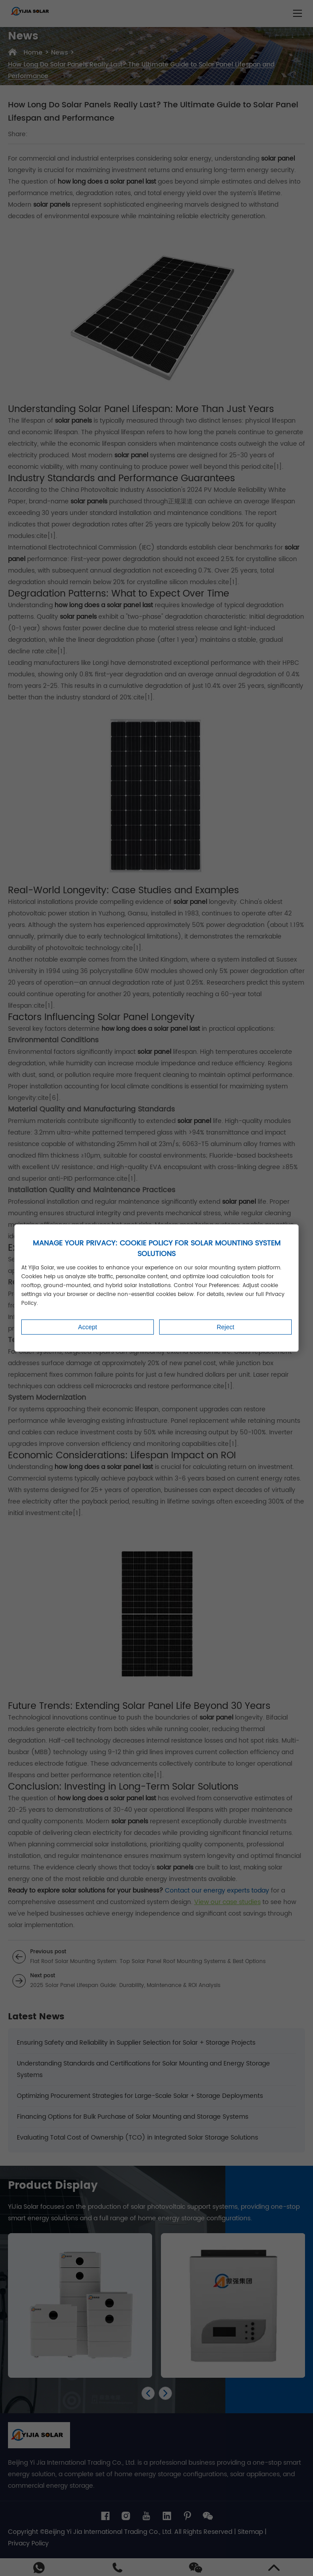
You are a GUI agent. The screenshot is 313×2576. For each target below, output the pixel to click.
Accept (87, 1327)
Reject (226, 1327)
